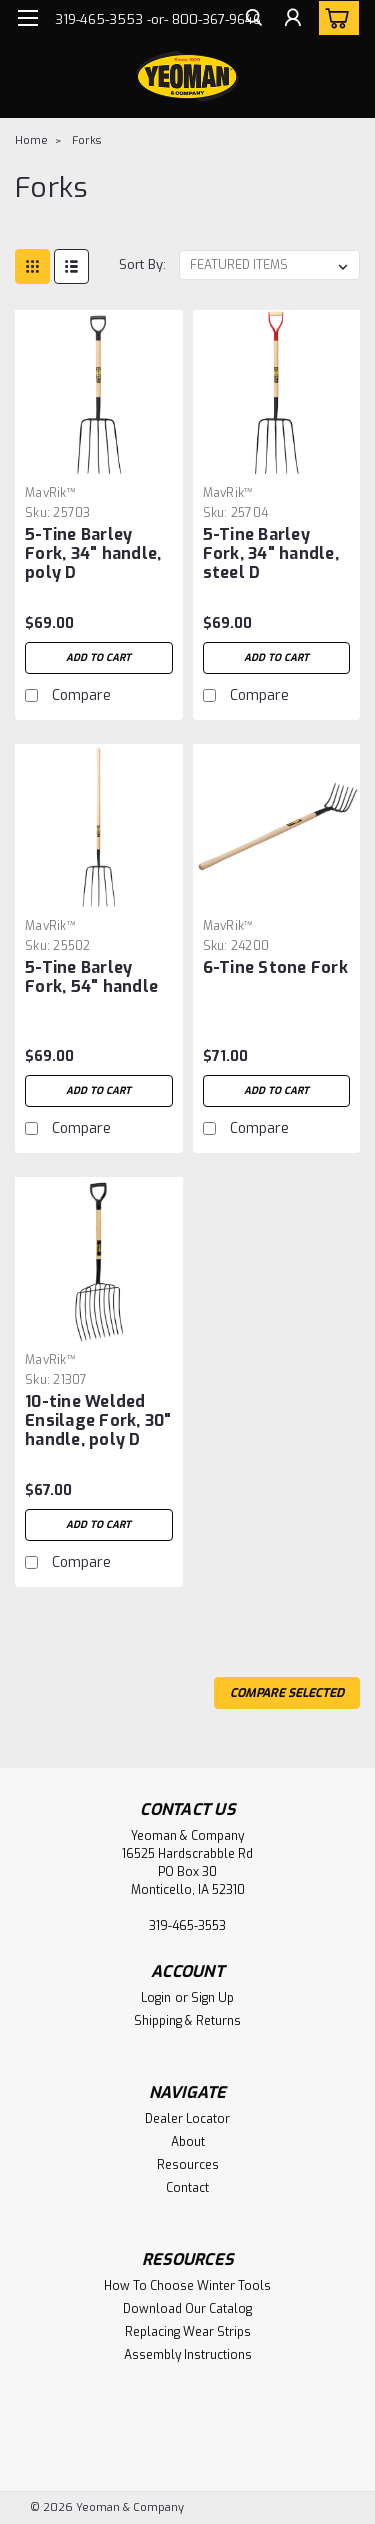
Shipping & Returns (187, 2021)
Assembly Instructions (188, 2355)
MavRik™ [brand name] (50, 493)
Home (31, 140)
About (188, 2142)
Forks (86, 140)
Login (156, 1998)
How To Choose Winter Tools (187, 2286)
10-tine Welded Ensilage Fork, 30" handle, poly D (98, 1420)
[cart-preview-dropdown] (334, 18)
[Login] (292, 59)
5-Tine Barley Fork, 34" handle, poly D (93, 553)
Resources (188, 2165)
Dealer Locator (187, 2119)
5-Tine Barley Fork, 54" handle (91, 977)
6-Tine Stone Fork (275, 967)
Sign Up (212, 1998)
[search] (252, 59)
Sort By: (142, 264)
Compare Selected (287, 1693)
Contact (187, 2188)
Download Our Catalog (187, 2309)
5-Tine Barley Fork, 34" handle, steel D (271, 553)
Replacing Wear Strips (188, 2332)
